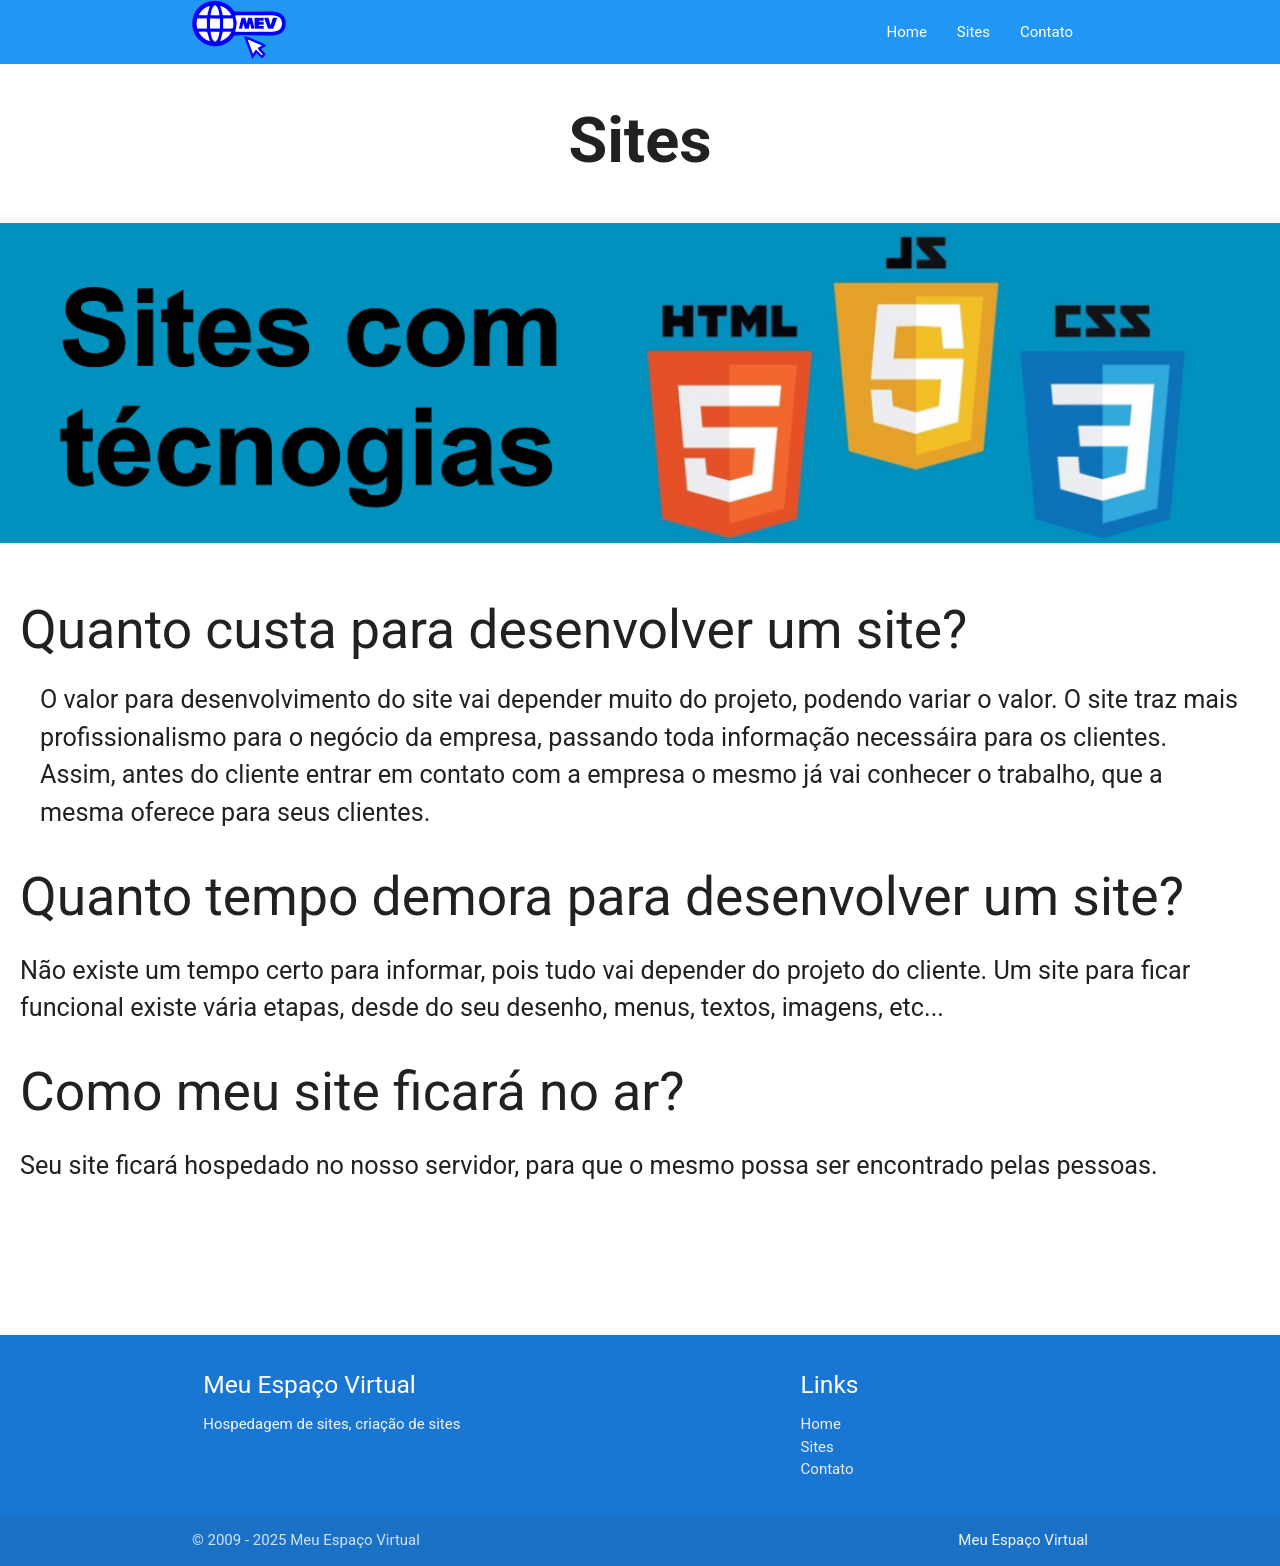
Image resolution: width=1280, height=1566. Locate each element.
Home (906, 32)
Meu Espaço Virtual (1023, 1540)
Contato (1046, 32)
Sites (973, 32)
